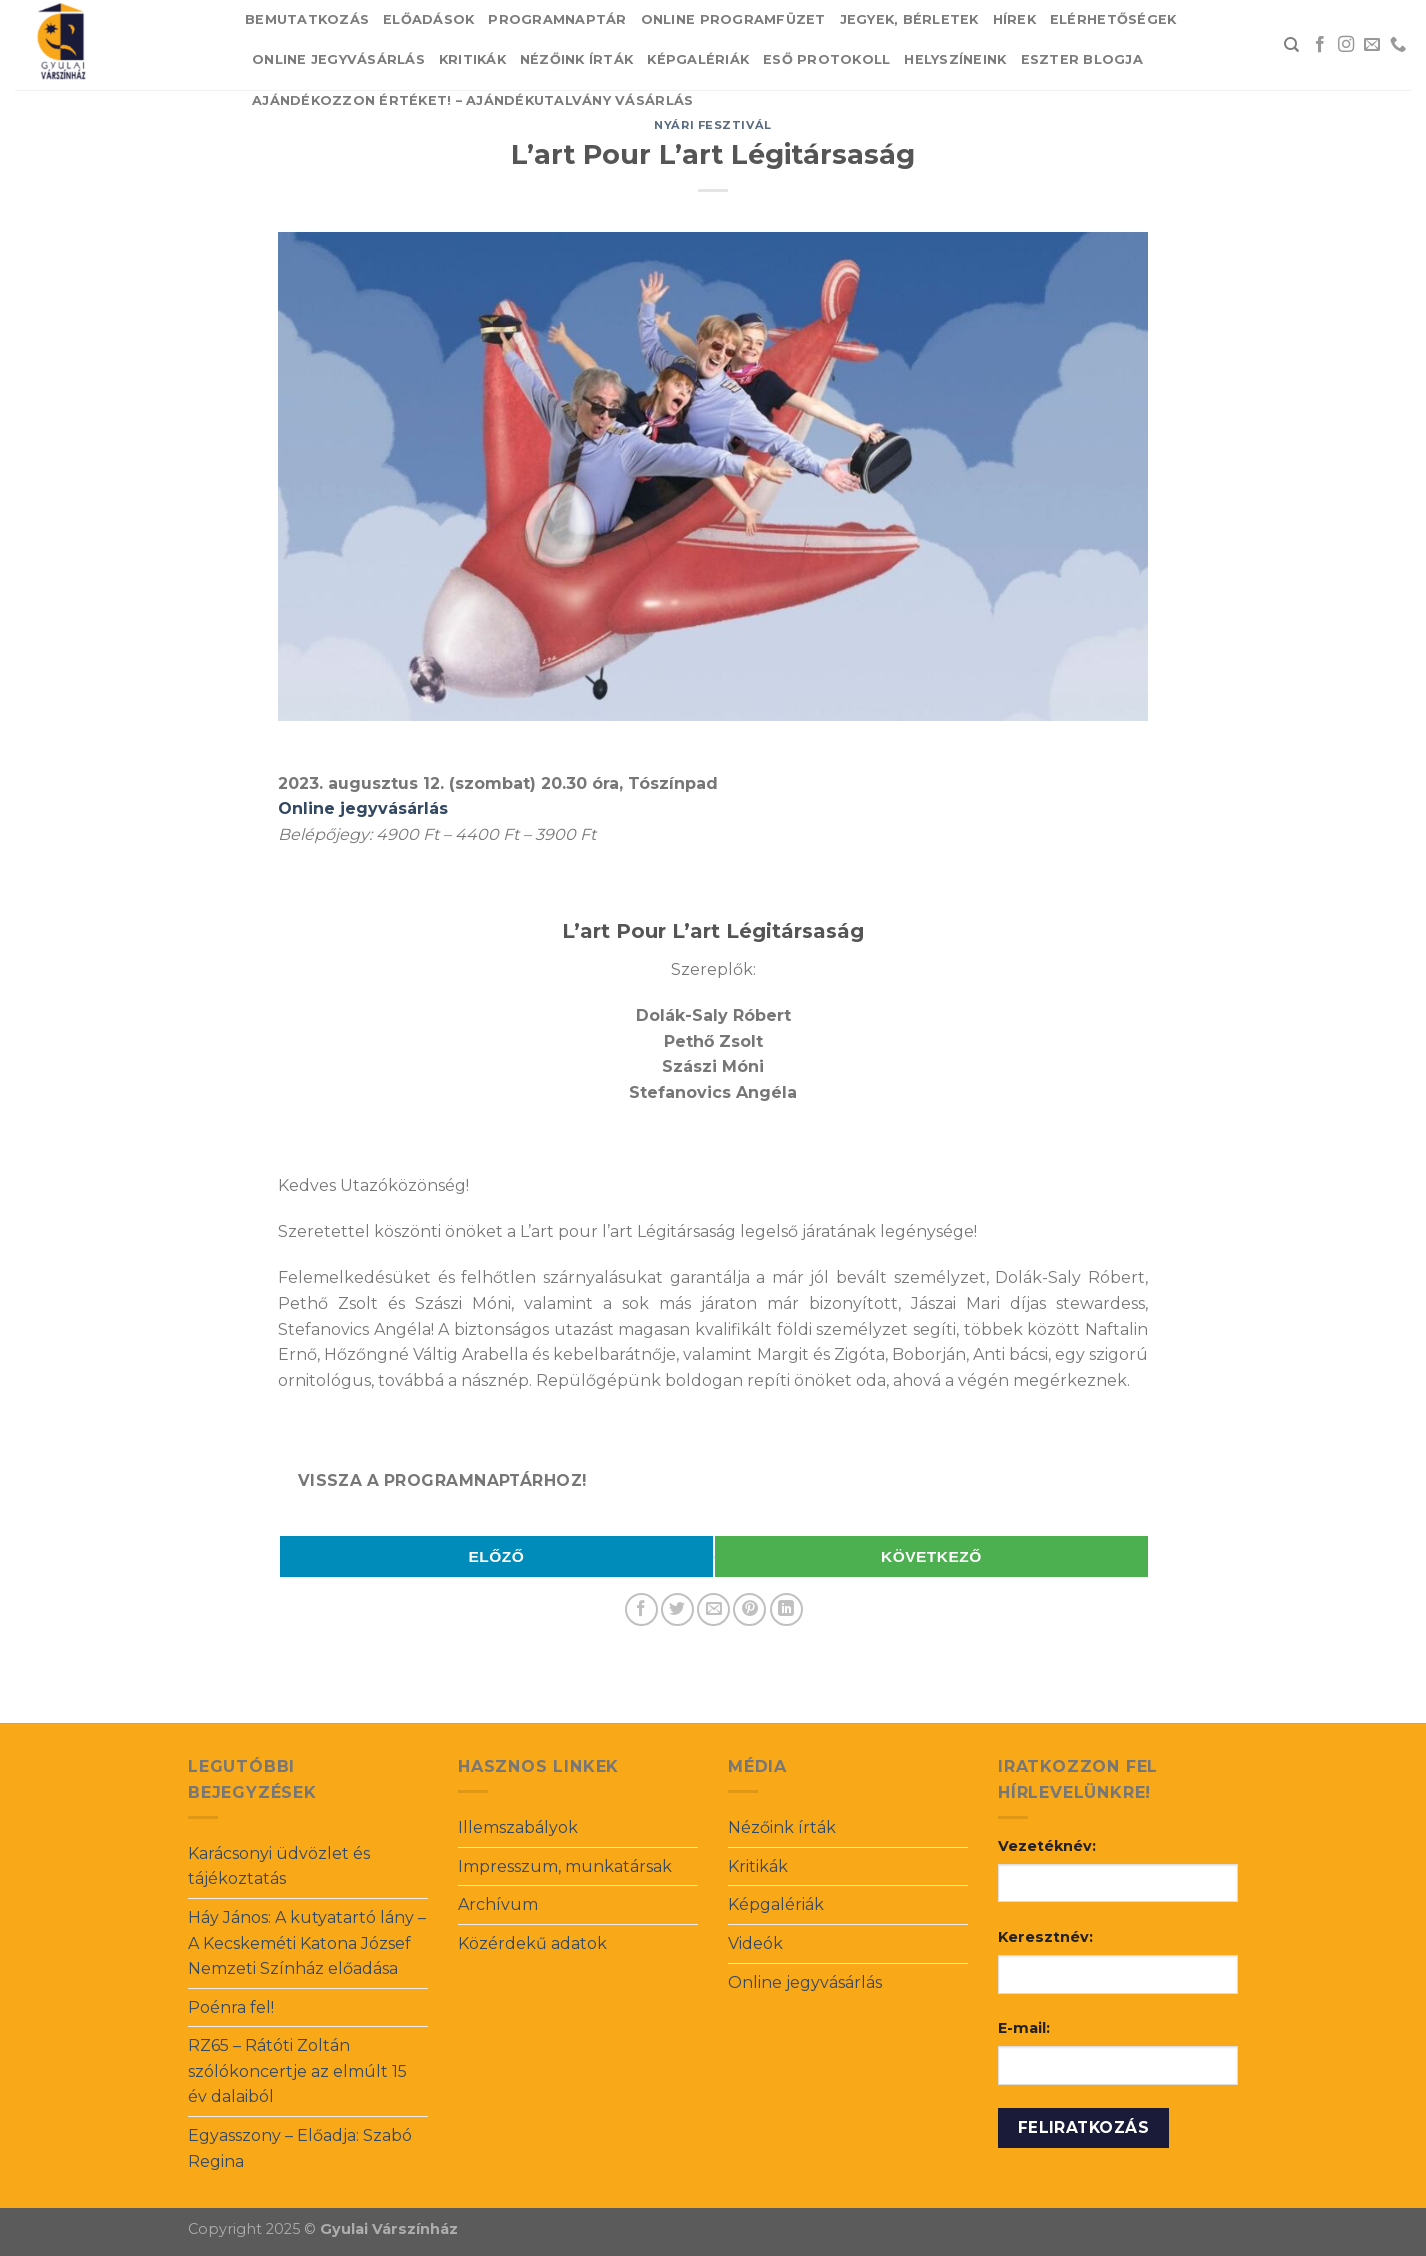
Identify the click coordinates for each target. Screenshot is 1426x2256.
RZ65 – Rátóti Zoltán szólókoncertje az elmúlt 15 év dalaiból (297, 2071)
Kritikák (472, 59)
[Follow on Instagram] (1346, 45)
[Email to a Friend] (713, 1609)
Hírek (1014, 19)
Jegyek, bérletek (909, 19)
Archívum (498, 1904)
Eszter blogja (1082, 59)
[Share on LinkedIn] (786, 1609)
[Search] (1291, 45)
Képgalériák (698, 59)
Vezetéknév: (1047, 1846)
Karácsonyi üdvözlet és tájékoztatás (279, 1866)
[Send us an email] (1372, 45)
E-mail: (1024, 2028)
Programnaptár (557, 19)
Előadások (428, 19)
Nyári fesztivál (712, 125)
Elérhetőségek (1113, 19)
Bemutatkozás (307, 19)
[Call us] (1398, 45)
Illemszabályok (518, 1827)
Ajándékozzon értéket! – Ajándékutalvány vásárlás (472, 100)
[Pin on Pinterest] (749, 1609)
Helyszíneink (955, 59)
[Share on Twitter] (677, 1609)
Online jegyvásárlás (338, 59)
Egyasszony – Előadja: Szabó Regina (300, 2148)
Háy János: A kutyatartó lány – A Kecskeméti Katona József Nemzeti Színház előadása (307, 1943)
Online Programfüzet (733, 19)
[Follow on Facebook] (1320, 45)
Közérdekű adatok (532, 1943)
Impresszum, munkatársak (565, 1866)
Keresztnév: (1045, 1937)
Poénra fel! (231, 2007)
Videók (755, 1943)
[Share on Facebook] (641, 1609)
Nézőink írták (576, 59)
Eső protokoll (826, 59)
